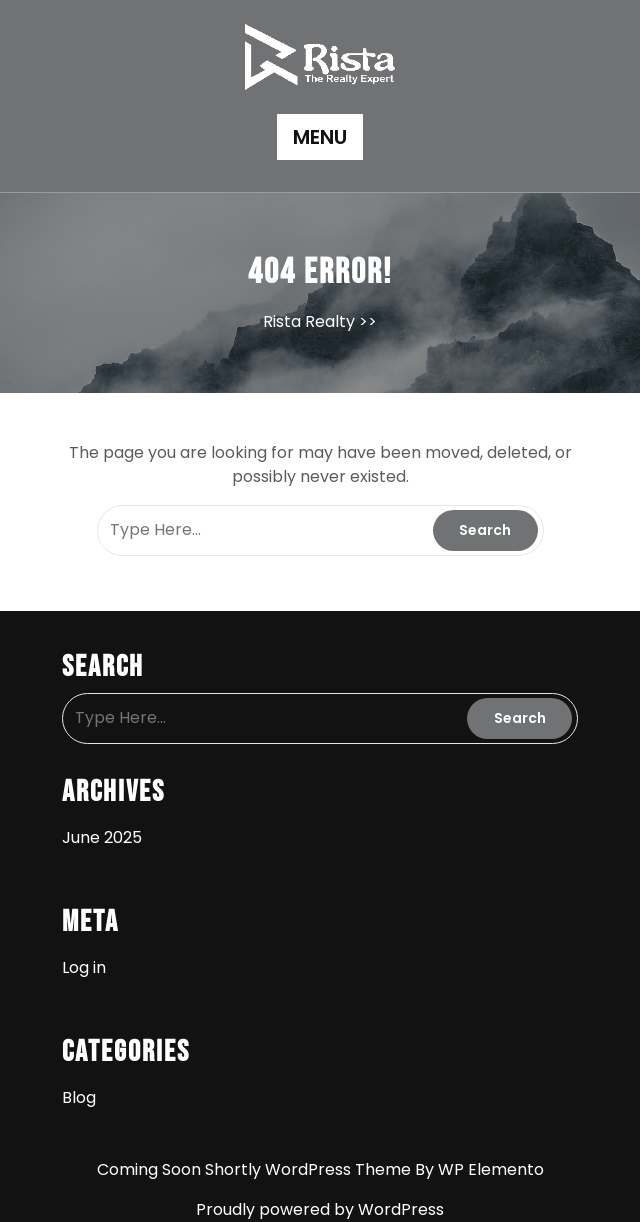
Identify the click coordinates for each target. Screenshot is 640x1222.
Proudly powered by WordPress (320, 1209)
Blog (79, 1097)
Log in (84, 967)
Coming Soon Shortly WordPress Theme (256, 1169)
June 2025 (102, 837)
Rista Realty (309, 321)
